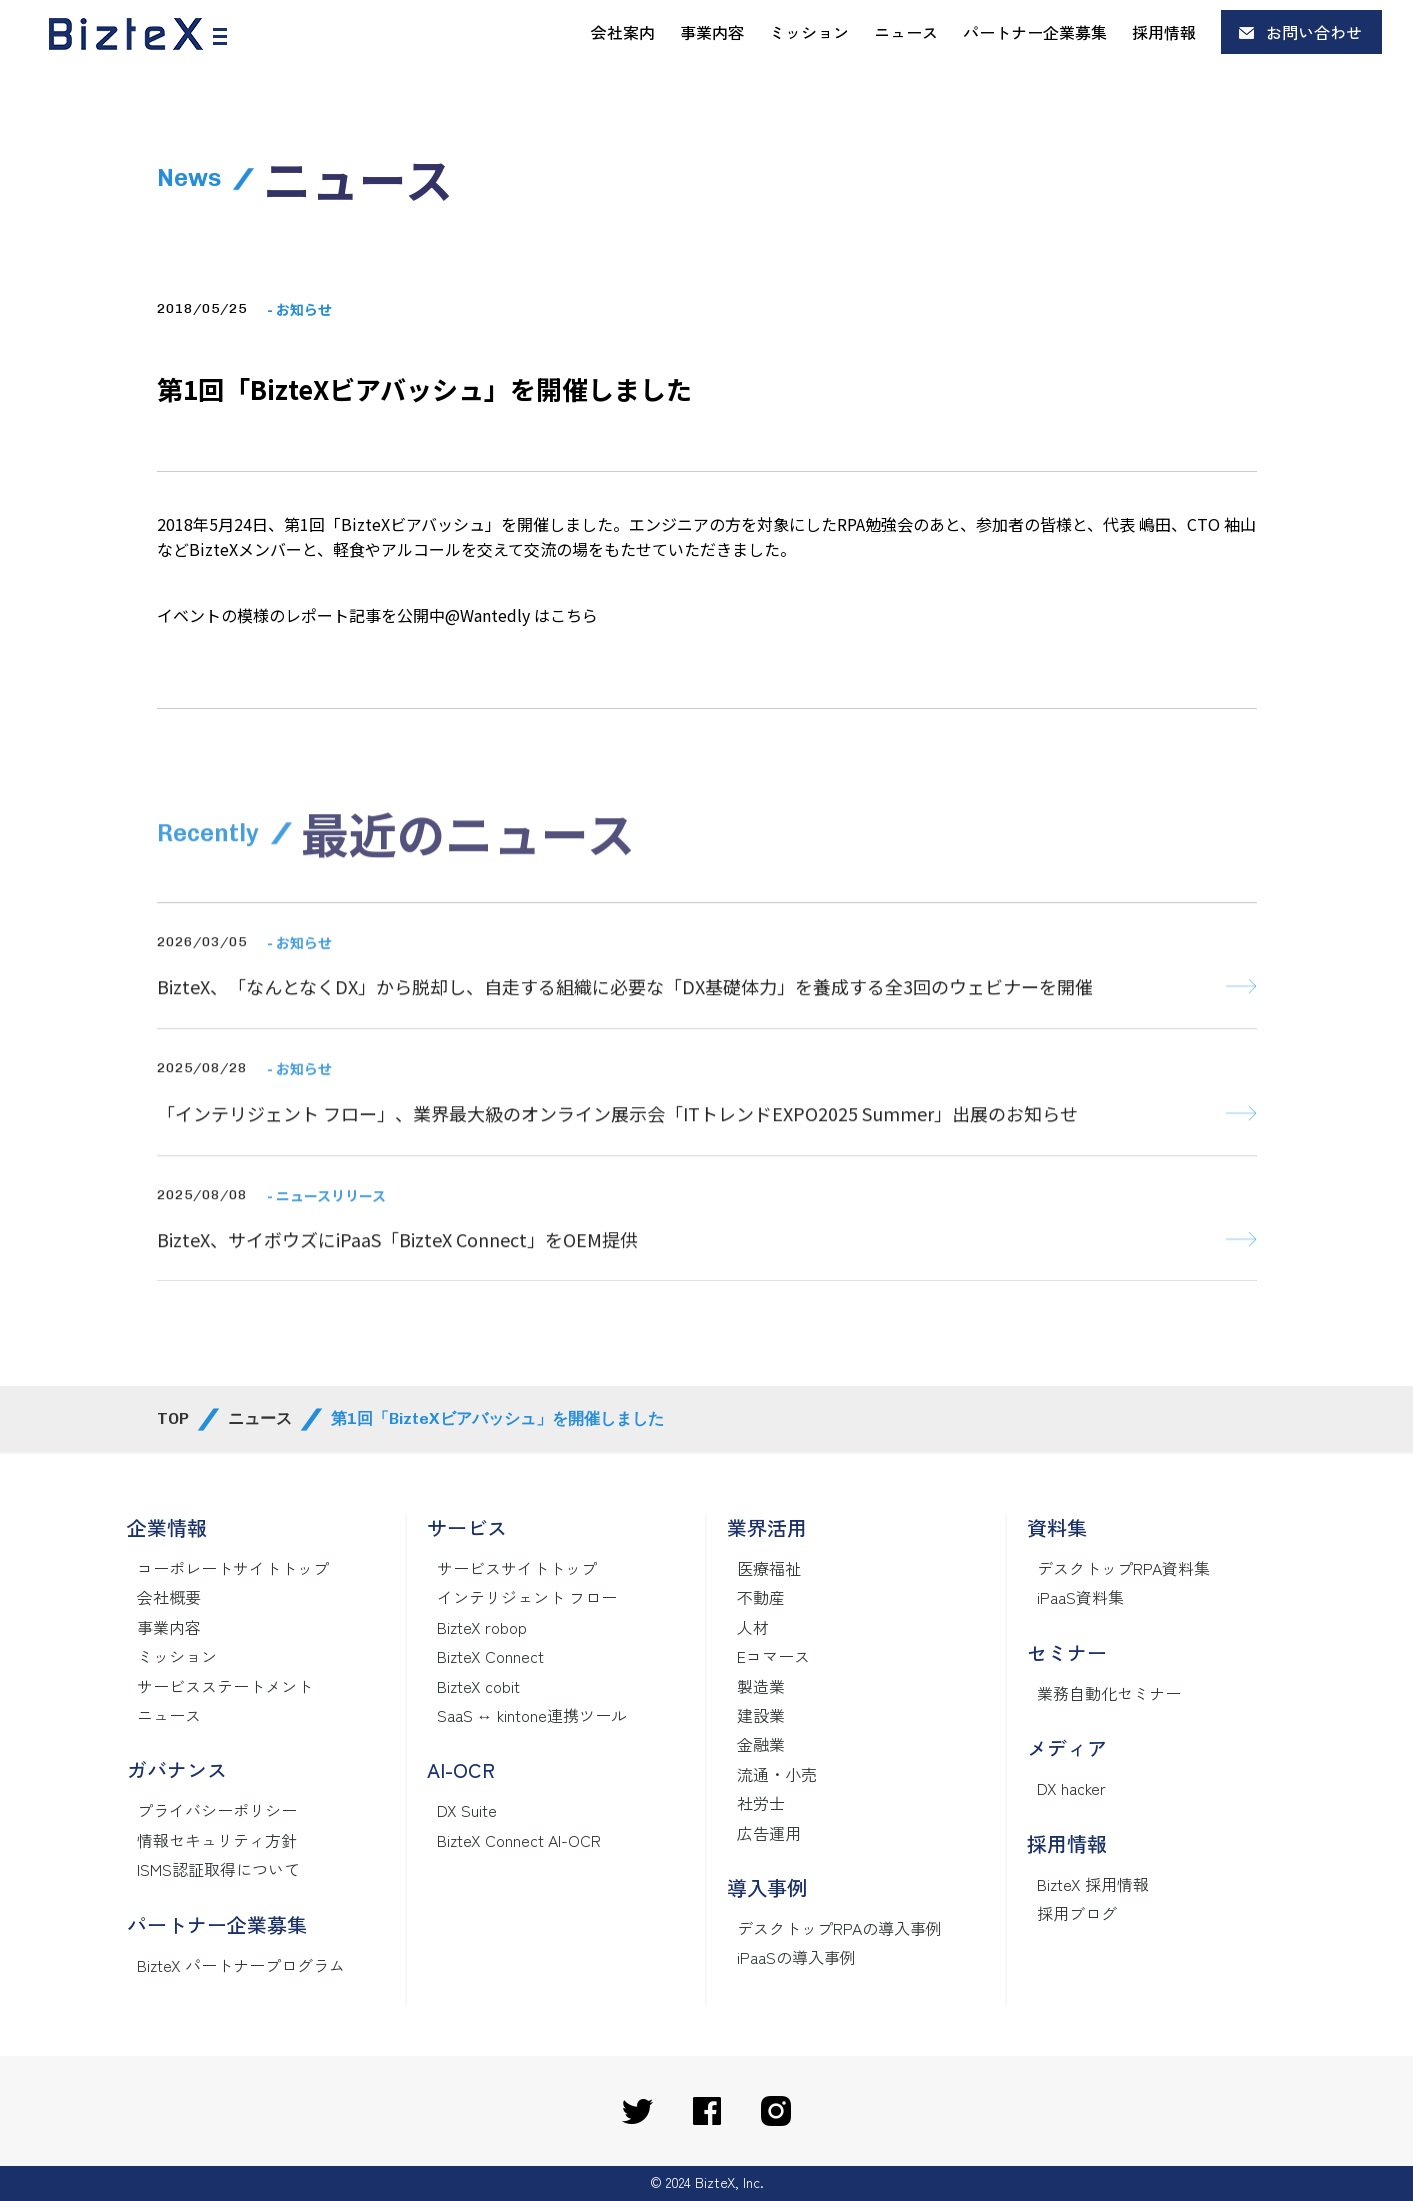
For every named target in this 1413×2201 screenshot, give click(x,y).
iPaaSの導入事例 (796, 1957)
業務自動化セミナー (1109, 1693)
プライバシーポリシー (217, 1810)
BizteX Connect (490, 1656)
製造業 (761, 1686)
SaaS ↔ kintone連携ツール (532, 1715)
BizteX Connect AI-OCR (519, 1840)
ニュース (906, 32)
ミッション (809, 32)
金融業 (761, 1744)
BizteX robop (482, 1627)
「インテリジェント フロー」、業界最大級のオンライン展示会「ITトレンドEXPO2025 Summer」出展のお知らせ (617, 1147)
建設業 (761, 1715)
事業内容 (712, 32)
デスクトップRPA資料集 (1123, 1568)
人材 (753, 1627)
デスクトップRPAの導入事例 (839, 1928)
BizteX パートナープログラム (241, 1965)
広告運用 (769, 1833)
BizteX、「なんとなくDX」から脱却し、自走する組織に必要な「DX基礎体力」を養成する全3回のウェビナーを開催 (625, 1020)
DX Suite (467, 1810)
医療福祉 (769, 1568)
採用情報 (1164, 32)
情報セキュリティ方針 (217, 1840)
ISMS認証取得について (218, 1869)
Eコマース (773, 1656)
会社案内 (623, 32)
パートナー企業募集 (1035, 32)
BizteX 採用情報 (1093, 1884)
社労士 (761, 1803)
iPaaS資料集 (1080, 1597)
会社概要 (169, 1597)
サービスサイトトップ (517, 1568)
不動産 (761, 1597)
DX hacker (1071, 1788)
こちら (574, 615)
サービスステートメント (225, 1686)
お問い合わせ (1314, 32)
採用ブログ (1077, 1913)
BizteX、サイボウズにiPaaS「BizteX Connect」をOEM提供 (397, 1273)
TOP (173, 1418)
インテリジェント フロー (527, 1597)
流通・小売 (777, 1774)
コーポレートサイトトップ (233, 1568)
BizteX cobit (478, 1686)
